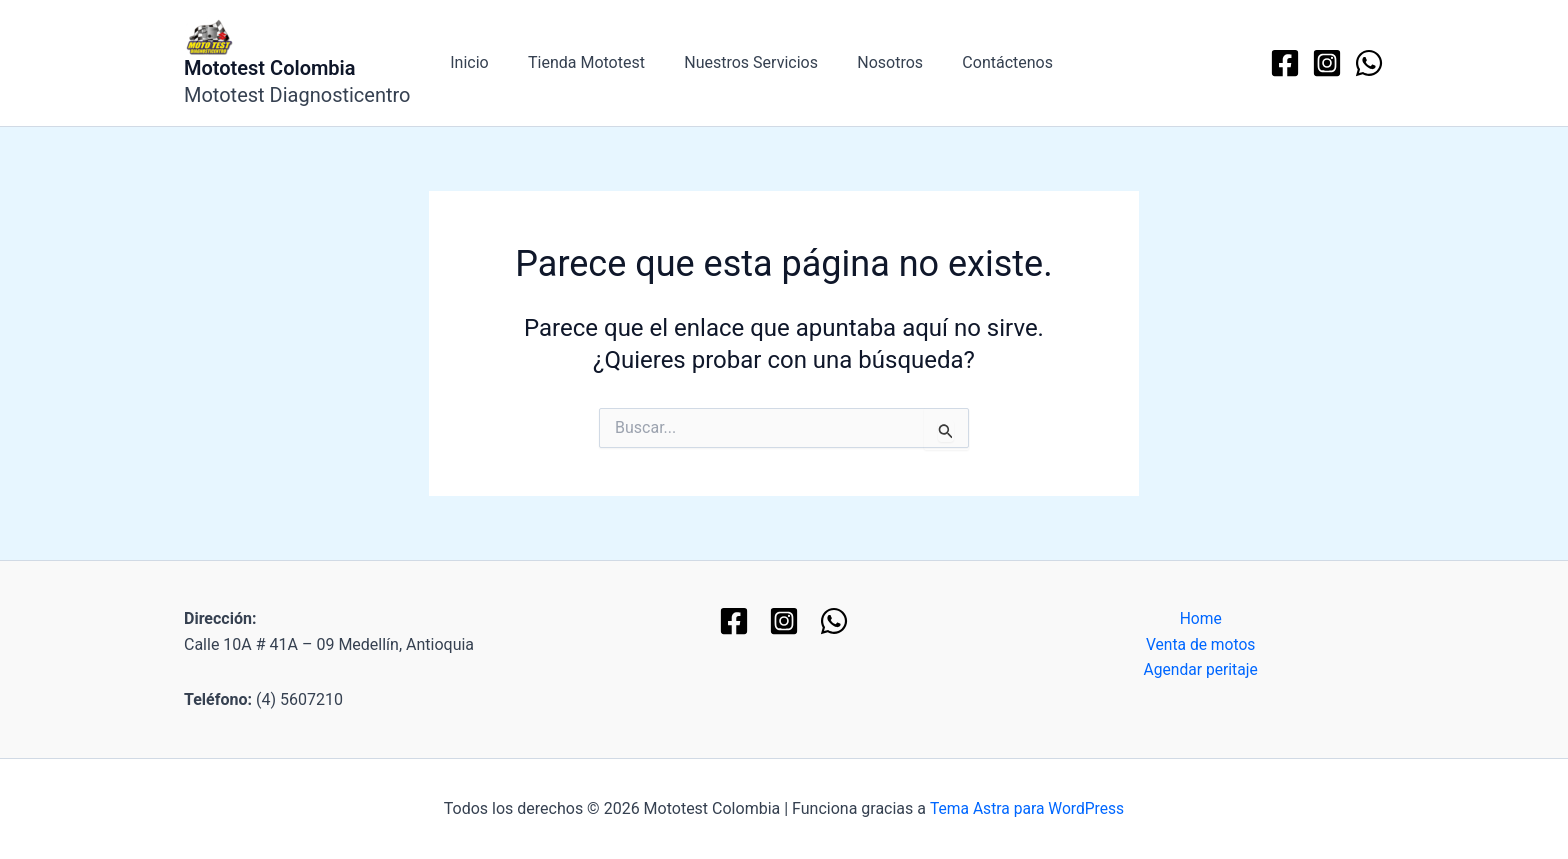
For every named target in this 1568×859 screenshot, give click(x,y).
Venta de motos (1201, 644)
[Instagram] (1327, 63)
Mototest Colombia (270, 68)
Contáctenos (974, 62)
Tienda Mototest (575, 62)
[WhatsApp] (1369, 63)
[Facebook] (1285, 63)
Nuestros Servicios (733, 62)
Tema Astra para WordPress (1026, 808)
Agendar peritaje (1200, 671)
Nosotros (865, 62)
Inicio (466, 62)
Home (1200, 618)
